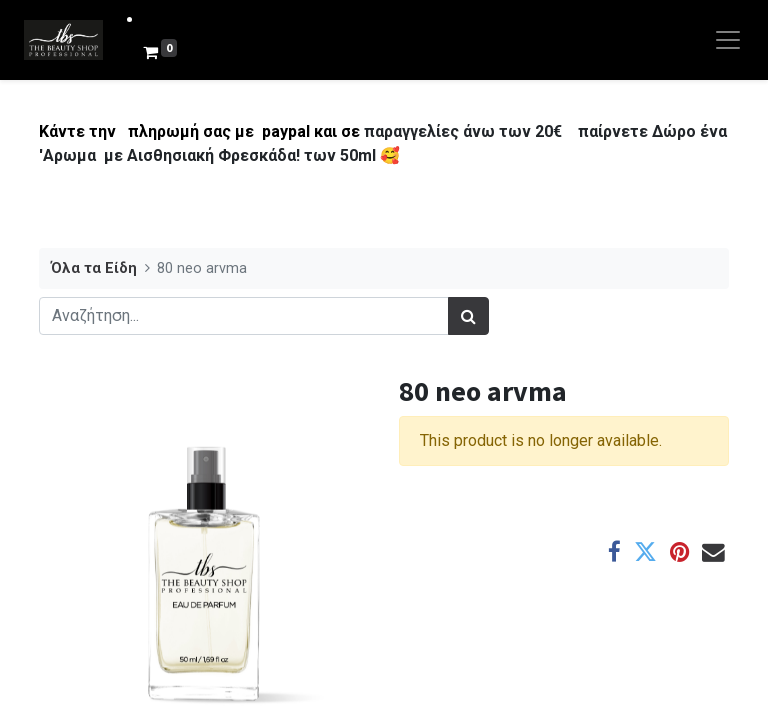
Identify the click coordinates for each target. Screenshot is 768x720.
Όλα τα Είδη (94, 268)
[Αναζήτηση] (468, 316)
